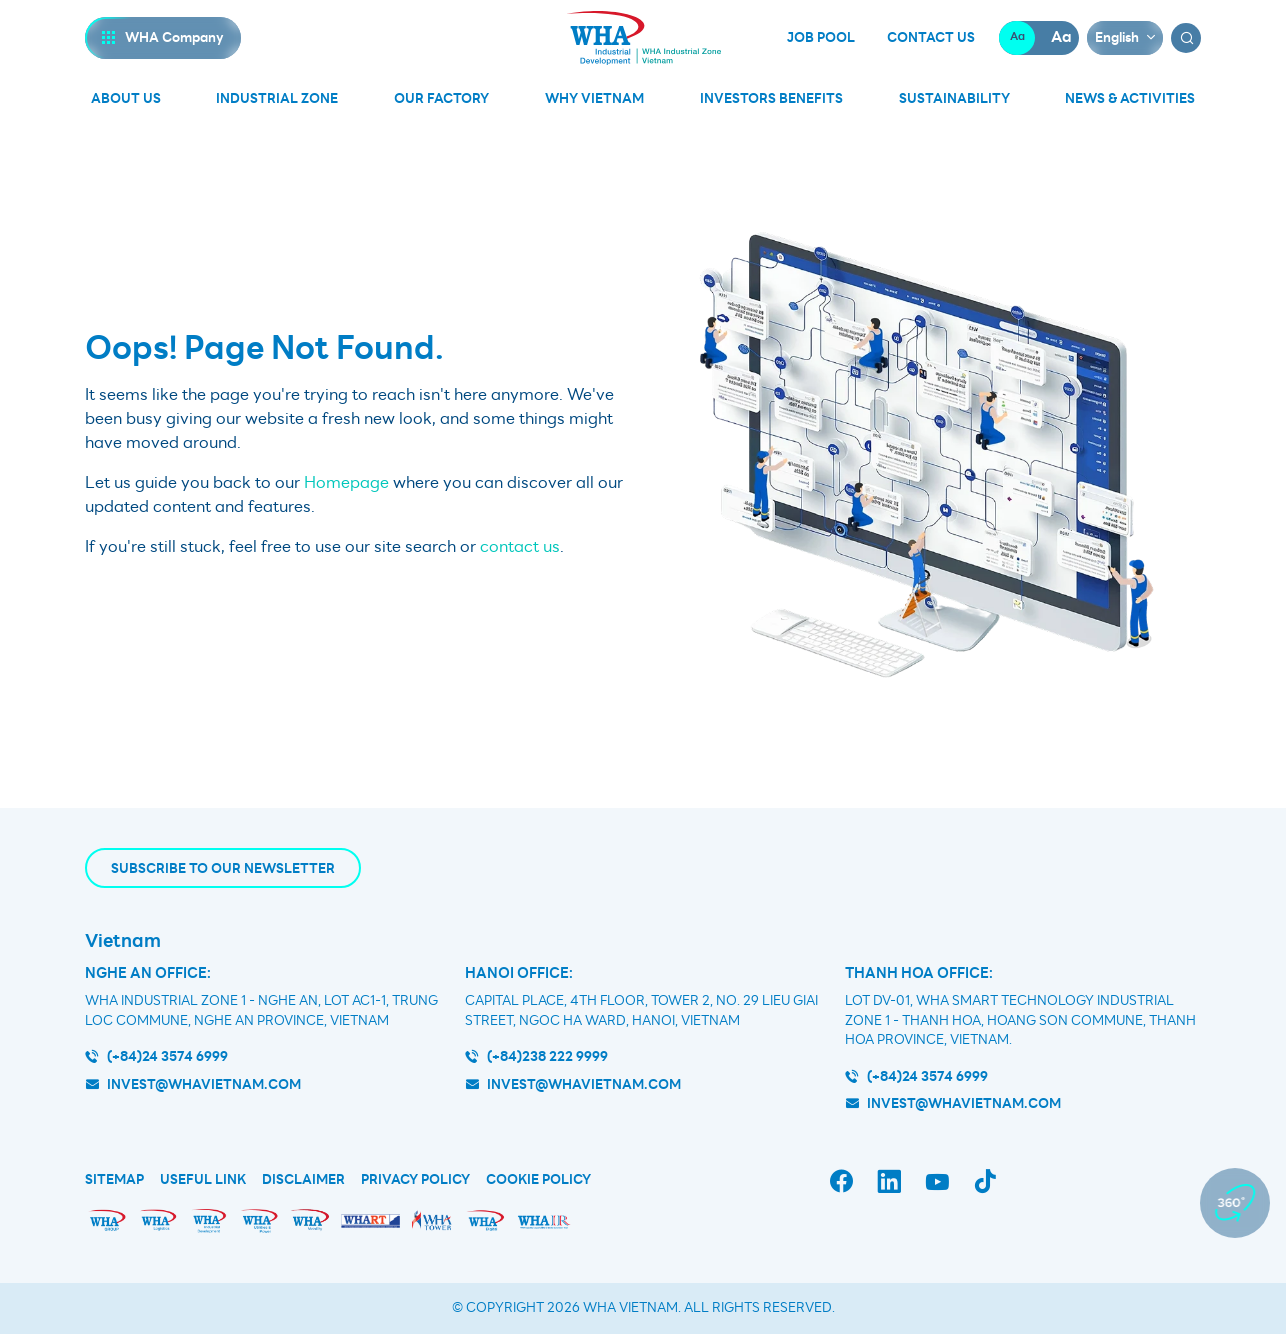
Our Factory (441, 98)
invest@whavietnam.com (204, 1084)
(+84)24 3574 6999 (167, 1056)
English (1117, 37)
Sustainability (954, 98)
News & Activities (1130, 98)
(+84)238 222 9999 (547, 1056)
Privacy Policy (415, 1180)
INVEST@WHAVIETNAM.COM (964, 1103)
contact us (520, 547)
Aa (1017, 37)
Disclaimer (303, 1180)
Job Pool (821, 38)
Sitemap (114, 1180)
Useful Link (203, 1180)
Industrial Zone (277, 98)
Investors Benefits (771, 98)
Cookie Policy (538, 1180)
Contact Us (931, 38)
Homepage (346, 483)
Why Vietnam (594, 98)
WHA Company (174, 37)
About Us (126, 98)
